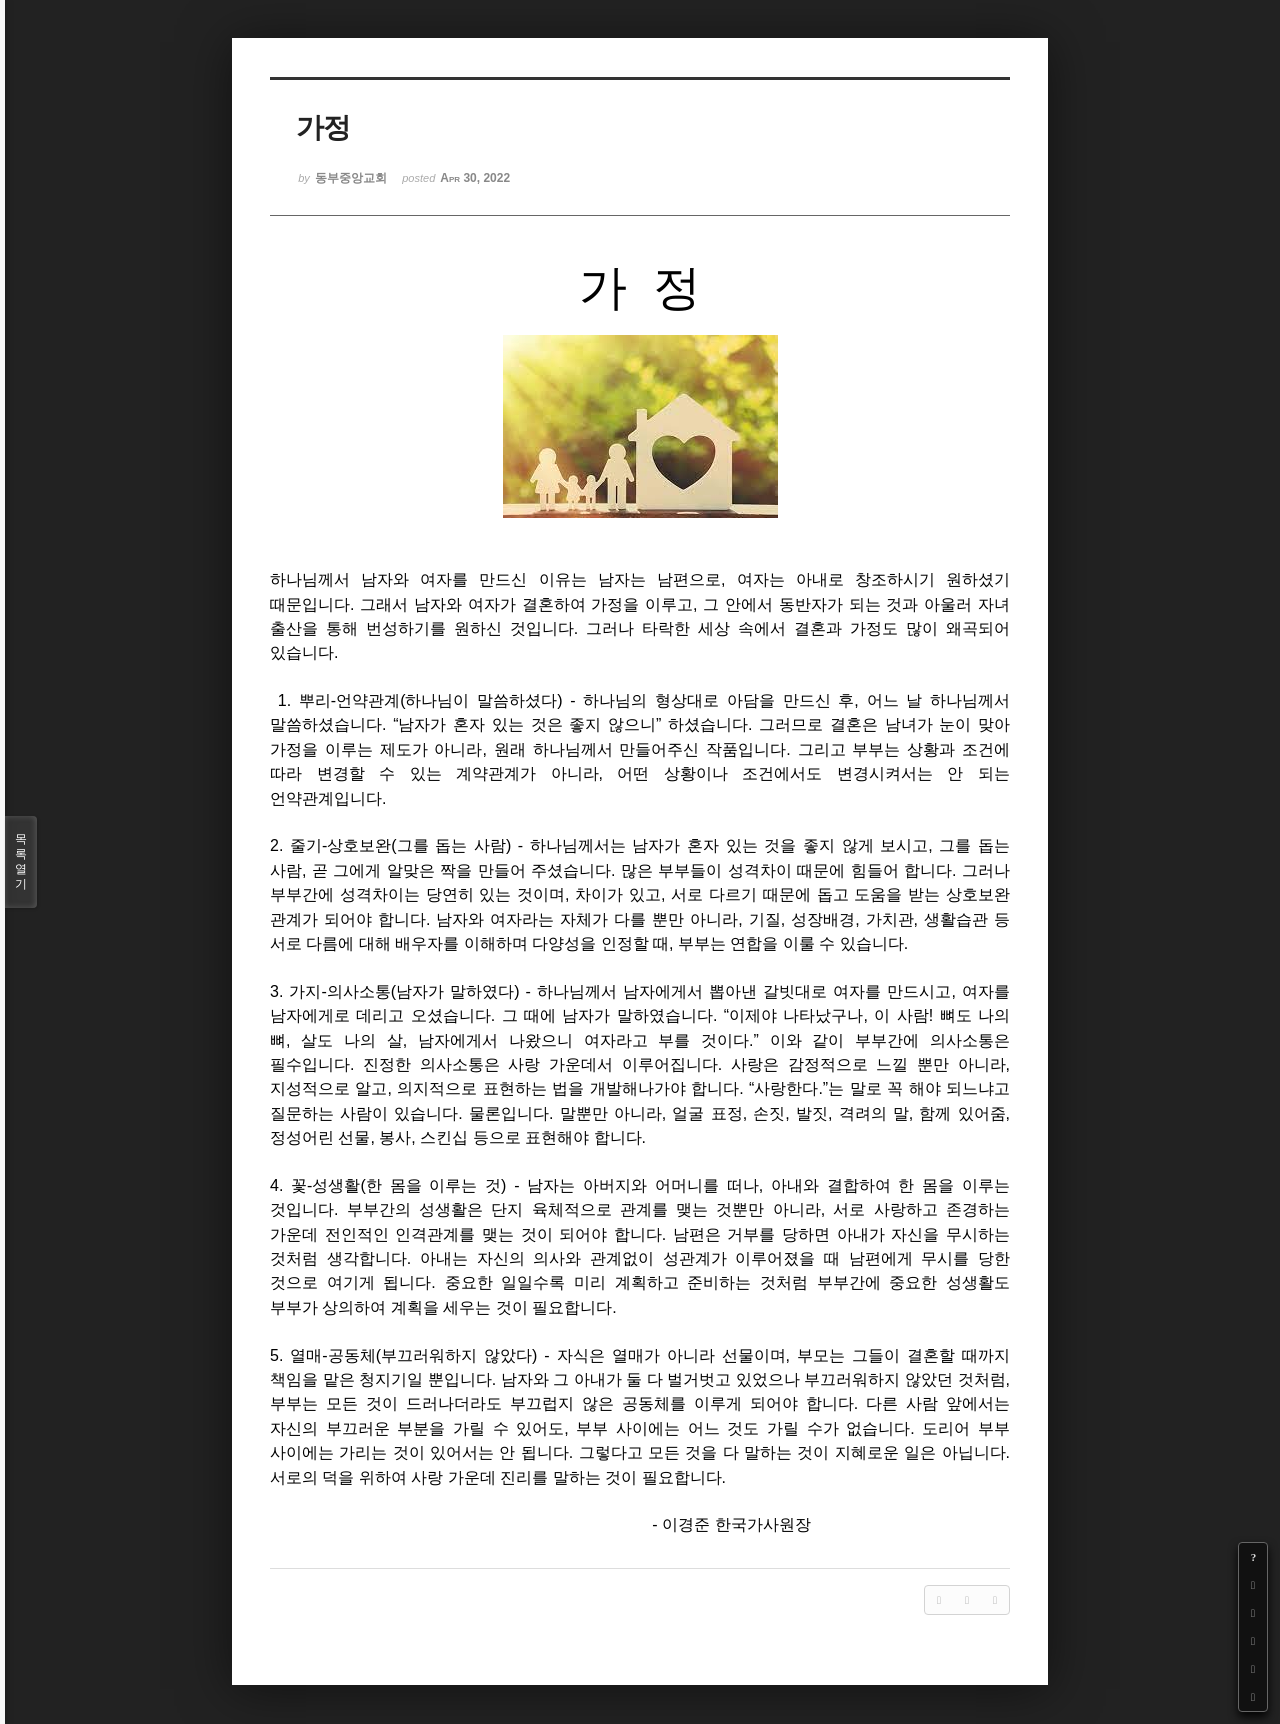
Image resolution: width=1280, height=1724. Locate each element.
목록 (21, 862)
